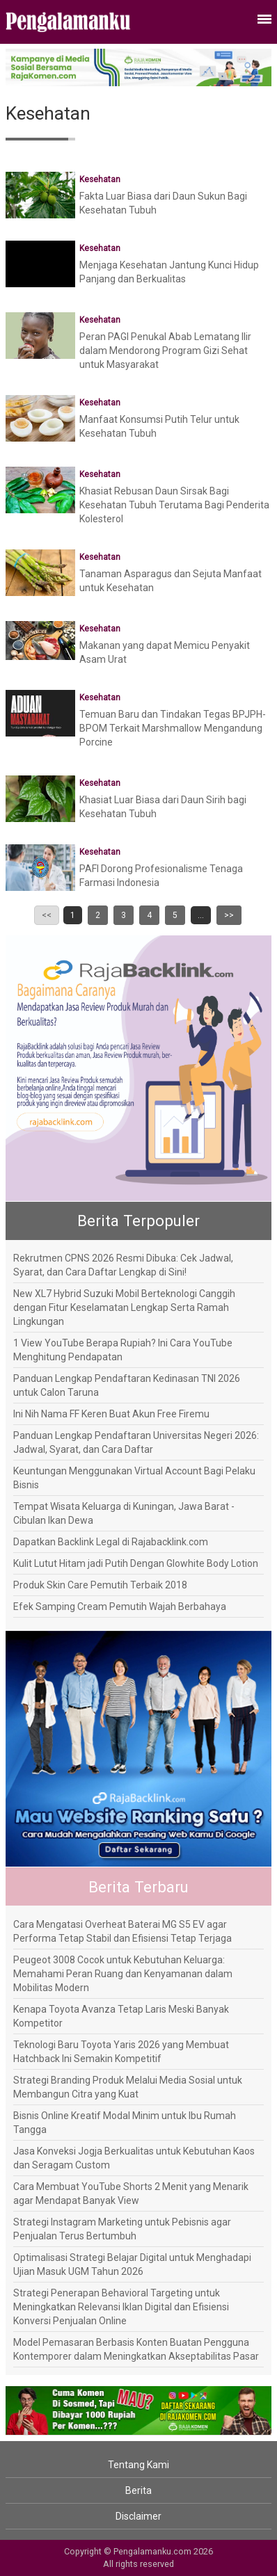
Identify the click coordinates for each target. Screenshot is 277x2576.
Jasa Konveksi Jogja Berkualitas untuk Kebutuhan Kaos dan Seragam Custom (134, 2158)
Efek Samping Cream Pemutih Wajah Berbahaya (119, 1606)
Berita (138, 2490)
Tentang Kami (138, 2464)
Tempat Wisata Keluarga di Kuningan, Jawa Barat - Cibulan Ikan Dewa (124, 1513)
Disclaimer (138, 2516)
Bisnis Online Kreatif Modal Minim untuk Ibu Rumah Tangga (124, 2122)
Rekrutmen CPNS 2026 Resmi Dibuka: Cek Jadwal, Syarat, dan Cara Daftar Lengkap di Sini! (123, 1265)
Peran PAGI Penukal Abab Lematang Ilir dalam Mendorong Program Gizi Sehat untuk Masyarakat (165, 350)
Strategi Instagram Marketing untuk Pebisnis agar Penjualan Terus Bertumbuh (122, 2228)
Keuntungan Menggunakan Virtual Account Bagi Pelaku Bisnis (134, 1477)
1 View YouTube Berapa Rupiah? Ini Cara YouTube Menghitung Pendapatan (122, 1349)
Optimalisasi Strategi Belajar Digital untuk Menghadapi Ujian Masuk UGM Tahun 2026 (132, 2264)
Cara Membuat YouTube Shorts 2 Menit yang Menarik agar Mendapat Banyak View (130, 2193)
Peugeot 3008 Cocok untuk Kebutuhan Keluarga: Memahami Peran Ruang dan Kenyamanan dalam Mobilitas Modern (122, 1973)
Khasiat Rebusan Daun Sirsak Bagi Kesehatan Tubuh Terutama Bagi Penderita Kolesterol (174, 504)
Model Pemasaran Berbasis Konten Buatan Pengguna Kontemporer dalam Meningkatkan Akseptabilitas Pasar (136, 2349)
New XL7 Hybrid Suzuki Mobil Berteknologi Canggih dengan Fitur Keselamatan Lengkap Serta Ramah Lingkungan (124, 1307)
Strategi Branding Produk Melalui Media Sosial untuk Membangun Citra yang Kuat (127, 2087)
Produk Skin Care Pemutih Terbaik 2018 (100, 1585)
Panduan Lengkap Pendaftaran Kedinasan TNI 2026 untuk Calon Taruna (126, 1385)
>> (229, 915)
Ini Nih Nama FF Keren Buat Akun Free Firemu (111, 1413)
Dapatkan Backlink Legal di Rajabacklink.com (110, 1541)
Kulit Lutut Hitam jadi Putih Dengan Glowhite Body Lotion (135, 1563)
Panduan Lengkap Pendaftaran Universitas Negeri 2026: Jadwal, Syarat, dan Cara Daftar (136, 1442)
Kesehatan (99, 179)
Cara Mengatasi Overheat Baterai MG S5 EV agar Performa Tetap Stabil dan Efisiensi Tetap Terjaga (122, 1931)
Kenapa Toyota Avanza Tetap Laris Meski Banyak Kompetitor (121, 2016)
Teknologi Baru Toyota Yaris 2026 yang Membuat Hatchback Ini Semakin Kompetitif (121, 2051)
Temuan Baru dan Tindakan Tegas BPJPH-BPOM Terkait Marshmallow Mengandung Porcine (172, 728)
